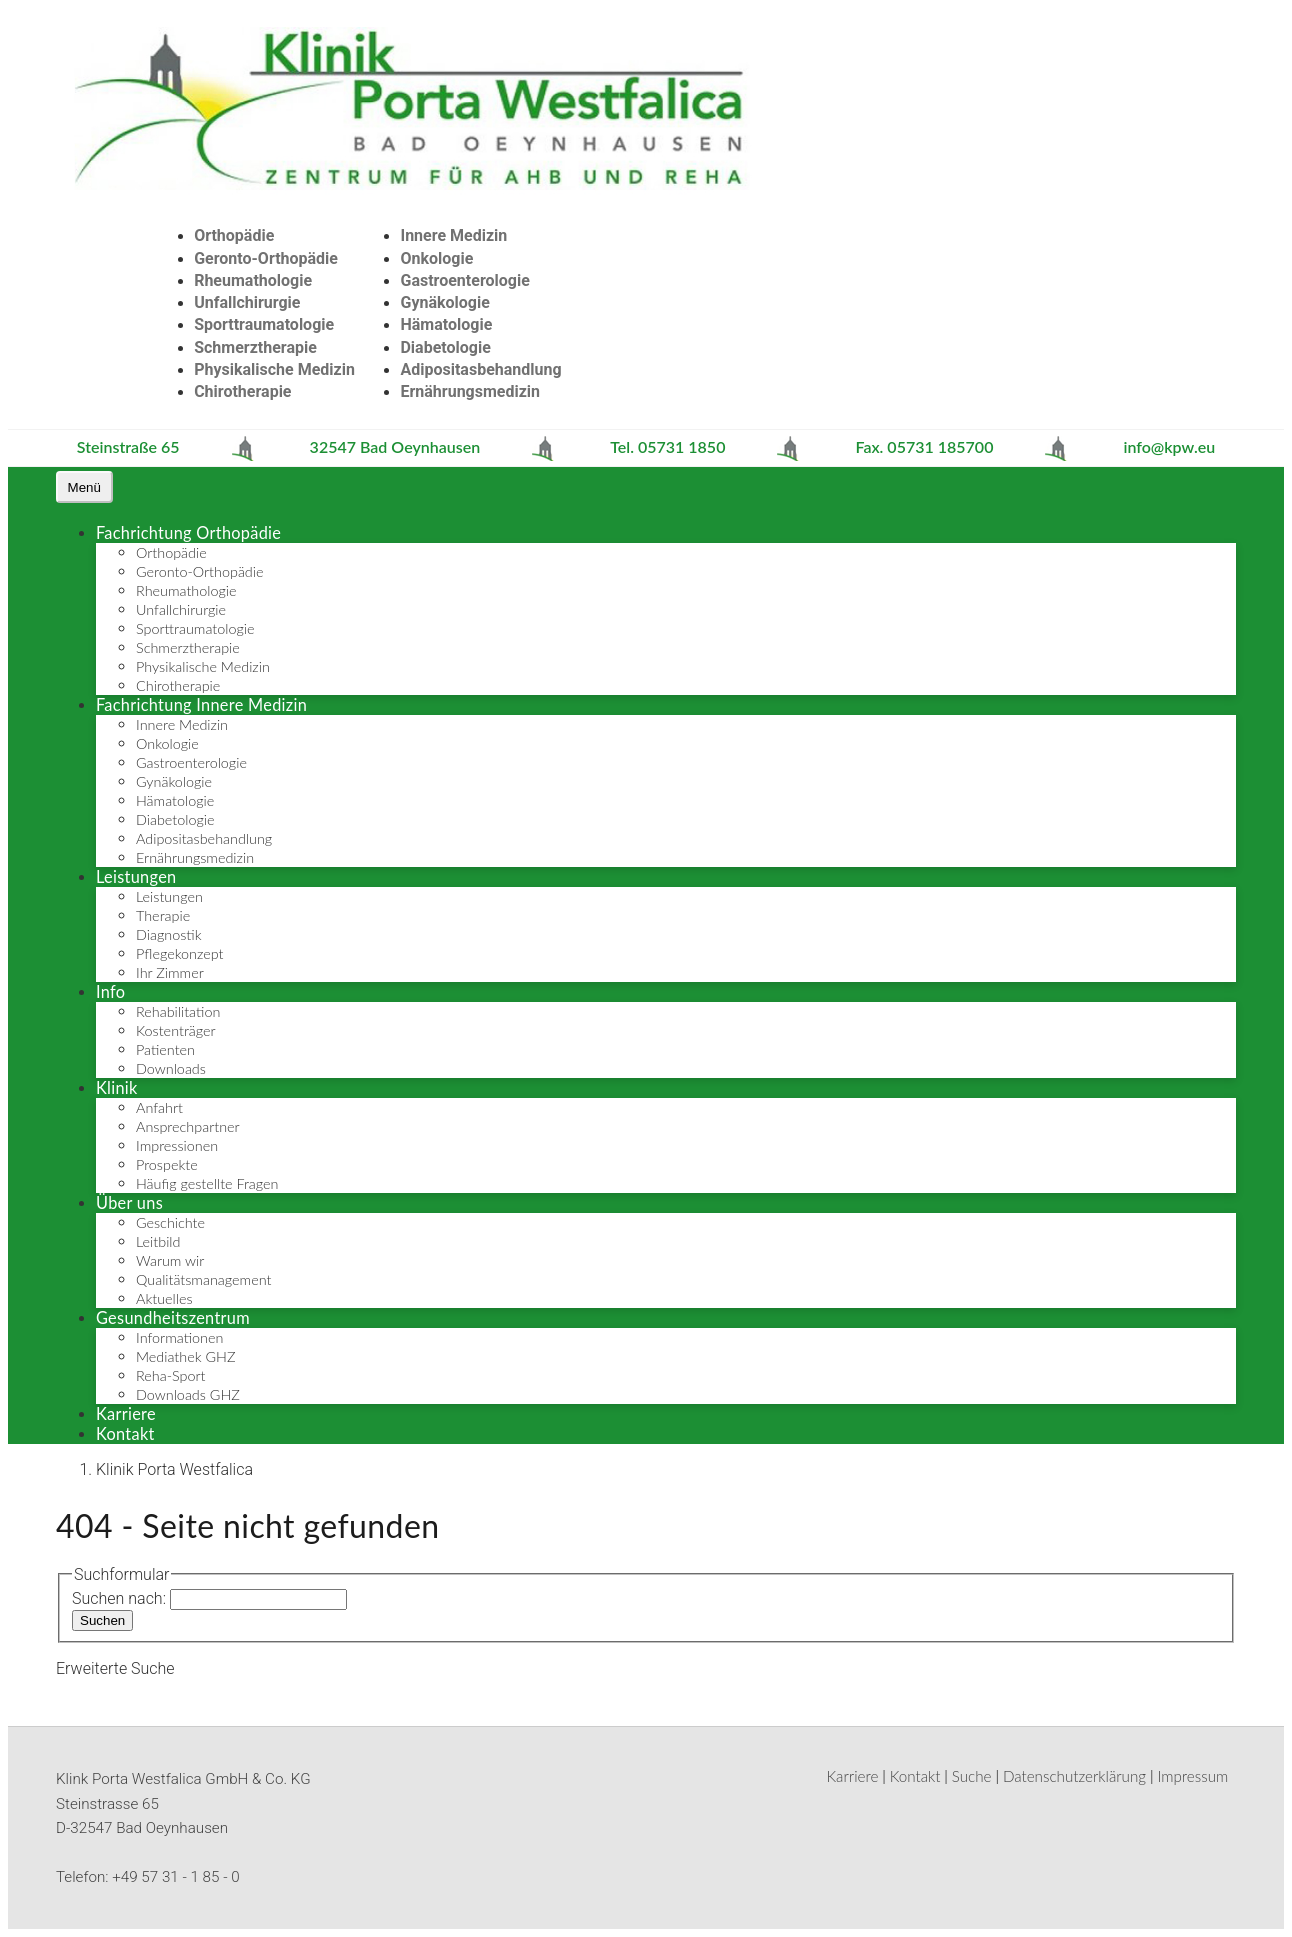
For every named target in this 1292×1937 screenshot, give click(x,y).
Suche (972, 1776)
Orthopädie (234, 235)
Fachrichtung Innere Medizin (201, 704)
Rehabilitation (178, 1011)
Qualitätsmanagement (203, 1279)
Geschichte (170, 1222)
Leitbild (158, 1241)
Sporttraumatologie (264, 324)
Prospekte (167, 1164)
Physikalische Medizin (274, 369)
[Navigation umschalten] (84, 487)
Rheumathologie (253, 280)
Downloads (171, 1068)
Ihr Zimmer (170, 972)
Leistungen (136, 876)
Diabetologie (445, 347)
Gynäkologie (444, 302)
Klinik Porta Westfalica (174, 1469)
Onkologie (436, 258)
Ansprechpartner (188, 1126)
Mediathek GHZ (186, 1356)
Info (110, 991)
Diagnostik (169, 934)
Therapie (163, 915)
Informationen (179, 1337)
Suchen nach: (119, 1598)
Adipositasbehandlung (480, 369)
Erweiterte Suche (115, 1668)
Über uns (129, 1202)
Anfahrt (159, 1107)
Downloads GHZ (188, 1394)
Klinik (117, 1087)
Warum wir (170, 1260)
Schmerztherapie (255, 347)
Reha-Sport (171, 1375)
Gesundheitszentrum (173, 1317)
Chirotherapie (242, 391)
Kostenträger (176, 1030)
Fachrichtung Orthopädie (188, 532)
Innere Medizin (453, 235)
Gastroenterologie (464, 280)
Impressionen (177, 1145)
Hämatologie (446, 324)
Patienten (165, 1049)
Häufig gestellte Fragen (207, 1183)
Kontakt (125, 1433)
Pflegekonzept (180, 953)
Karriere (126, 1413)
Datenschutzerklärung (1074, 1776)
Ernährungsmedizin (470, 391)
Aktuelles (164, 1298)
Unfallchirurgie (247, 302)
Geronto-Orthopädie (266, 258)
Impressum (1192, 1776)
